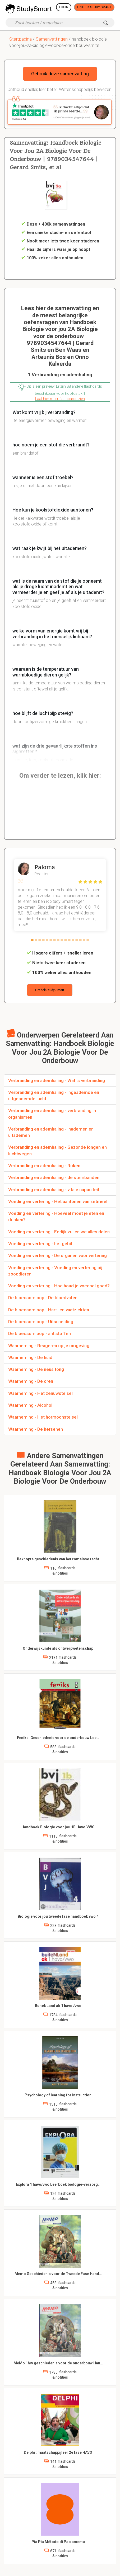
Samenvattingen (52, 39)
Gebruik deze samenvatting (60, 73)
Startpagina (20, 39)
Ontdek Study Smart (94, 7)
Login (63, 7)
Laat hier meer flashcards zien (60, 399)
